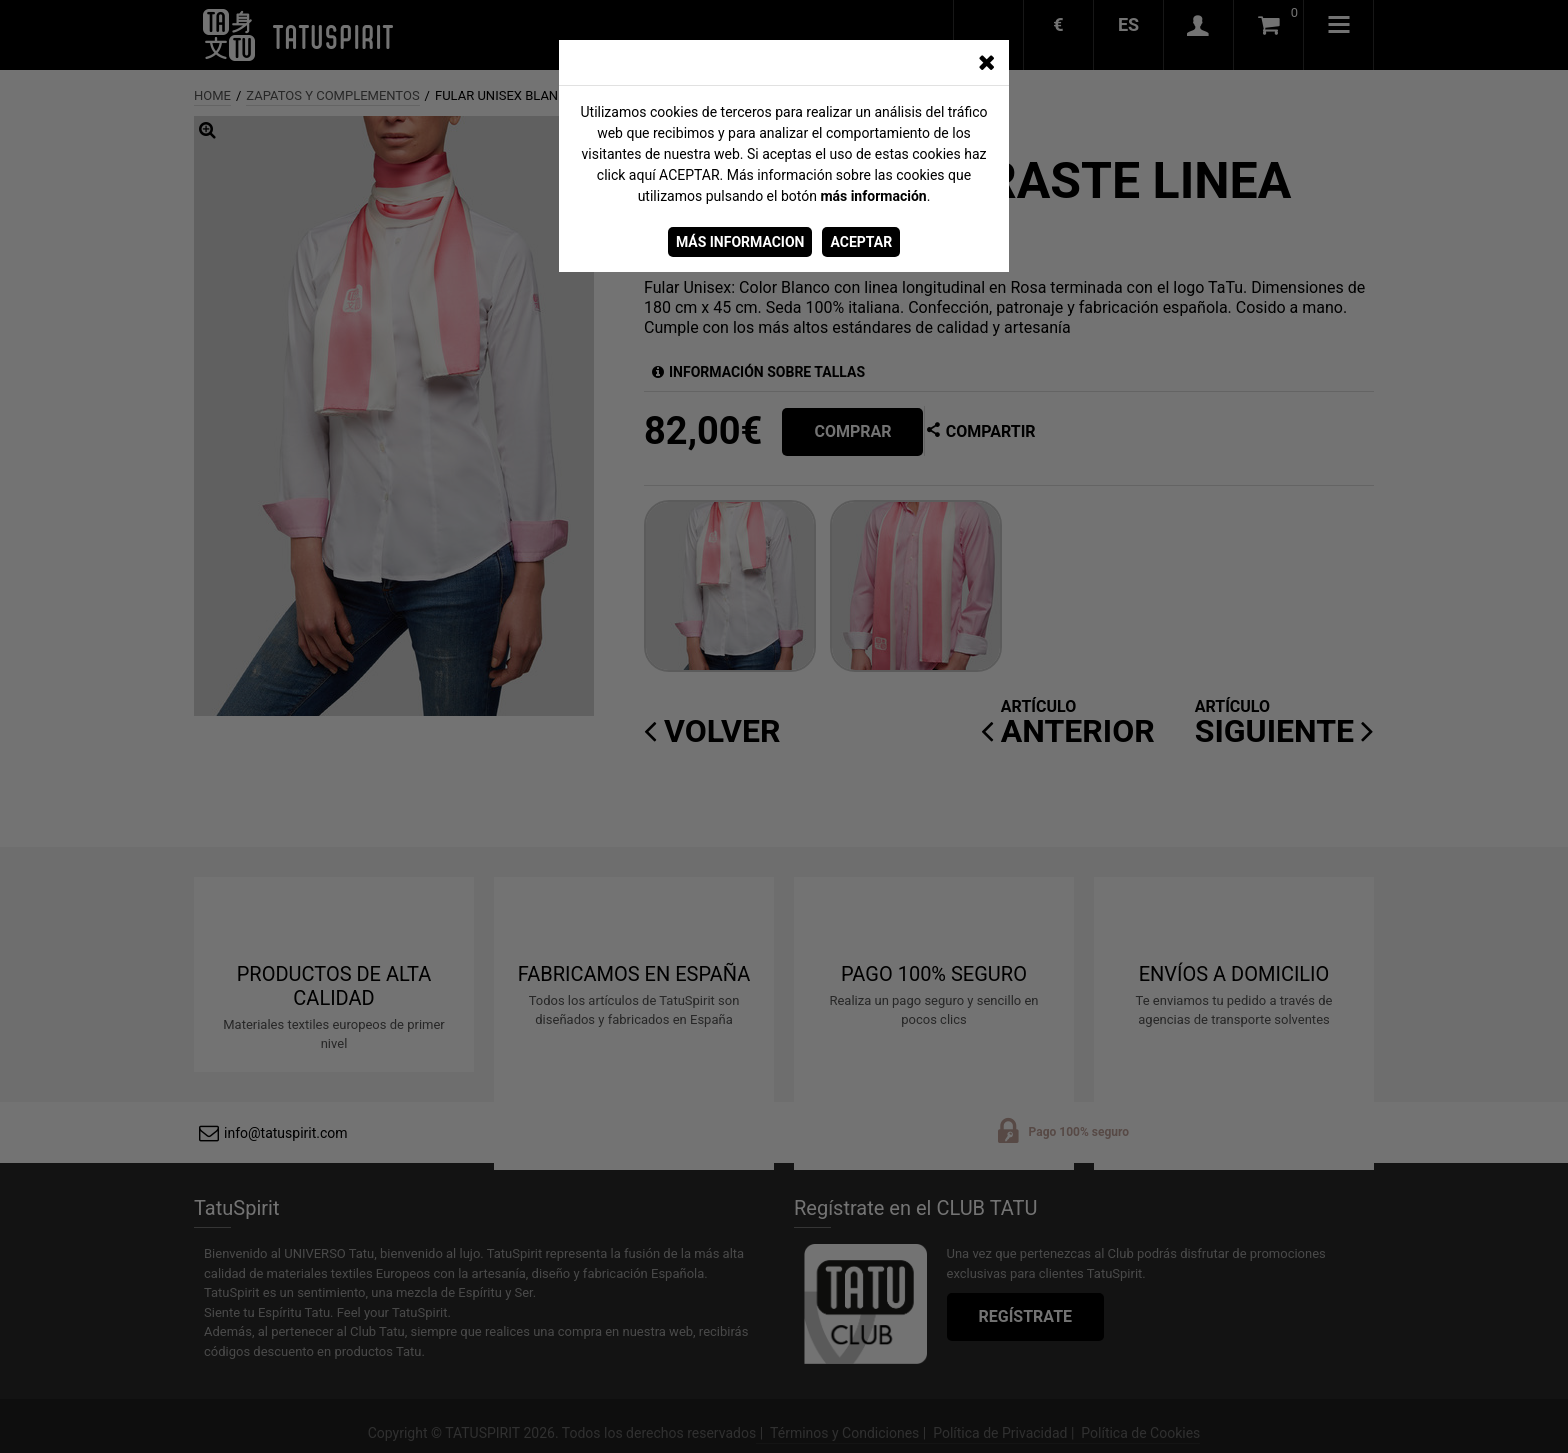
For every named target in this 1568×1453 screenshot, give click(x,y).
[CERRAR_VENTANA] (986, 63)
